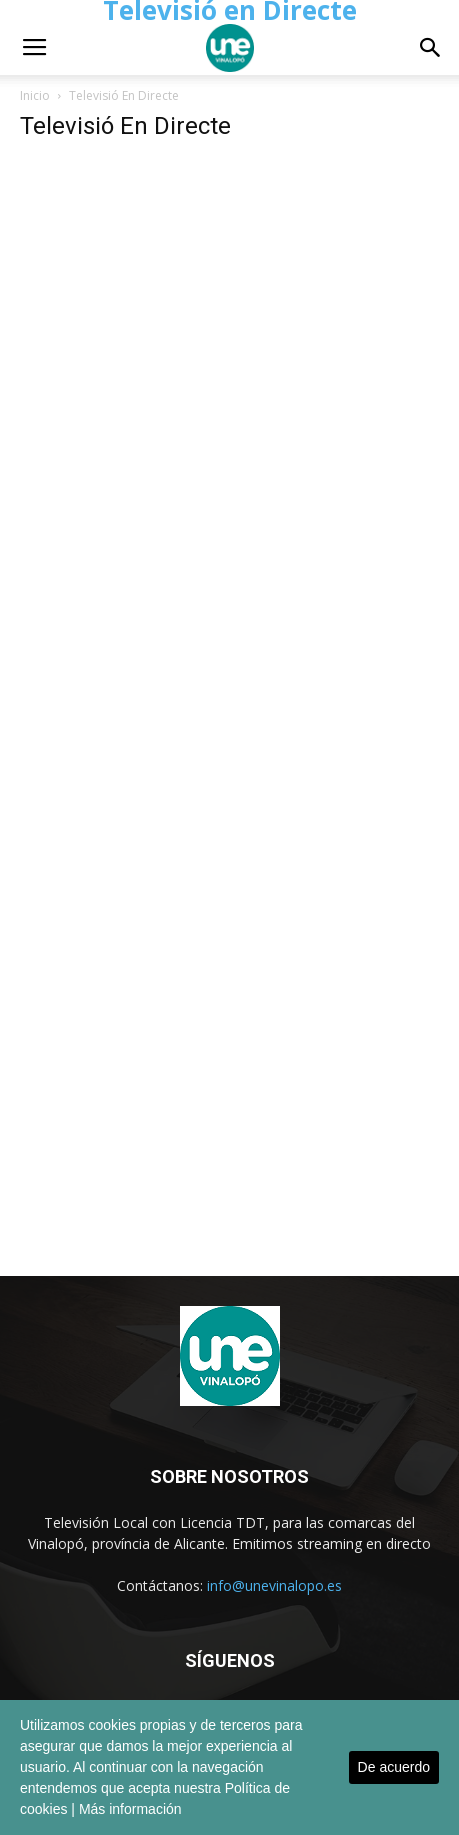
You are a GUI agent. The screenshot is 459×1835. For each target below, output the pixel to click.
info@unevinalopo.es (274, 1585)
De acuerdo (394, 1767)
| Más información (126, 1809)
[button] (431, 48)
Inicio (35, 95)
